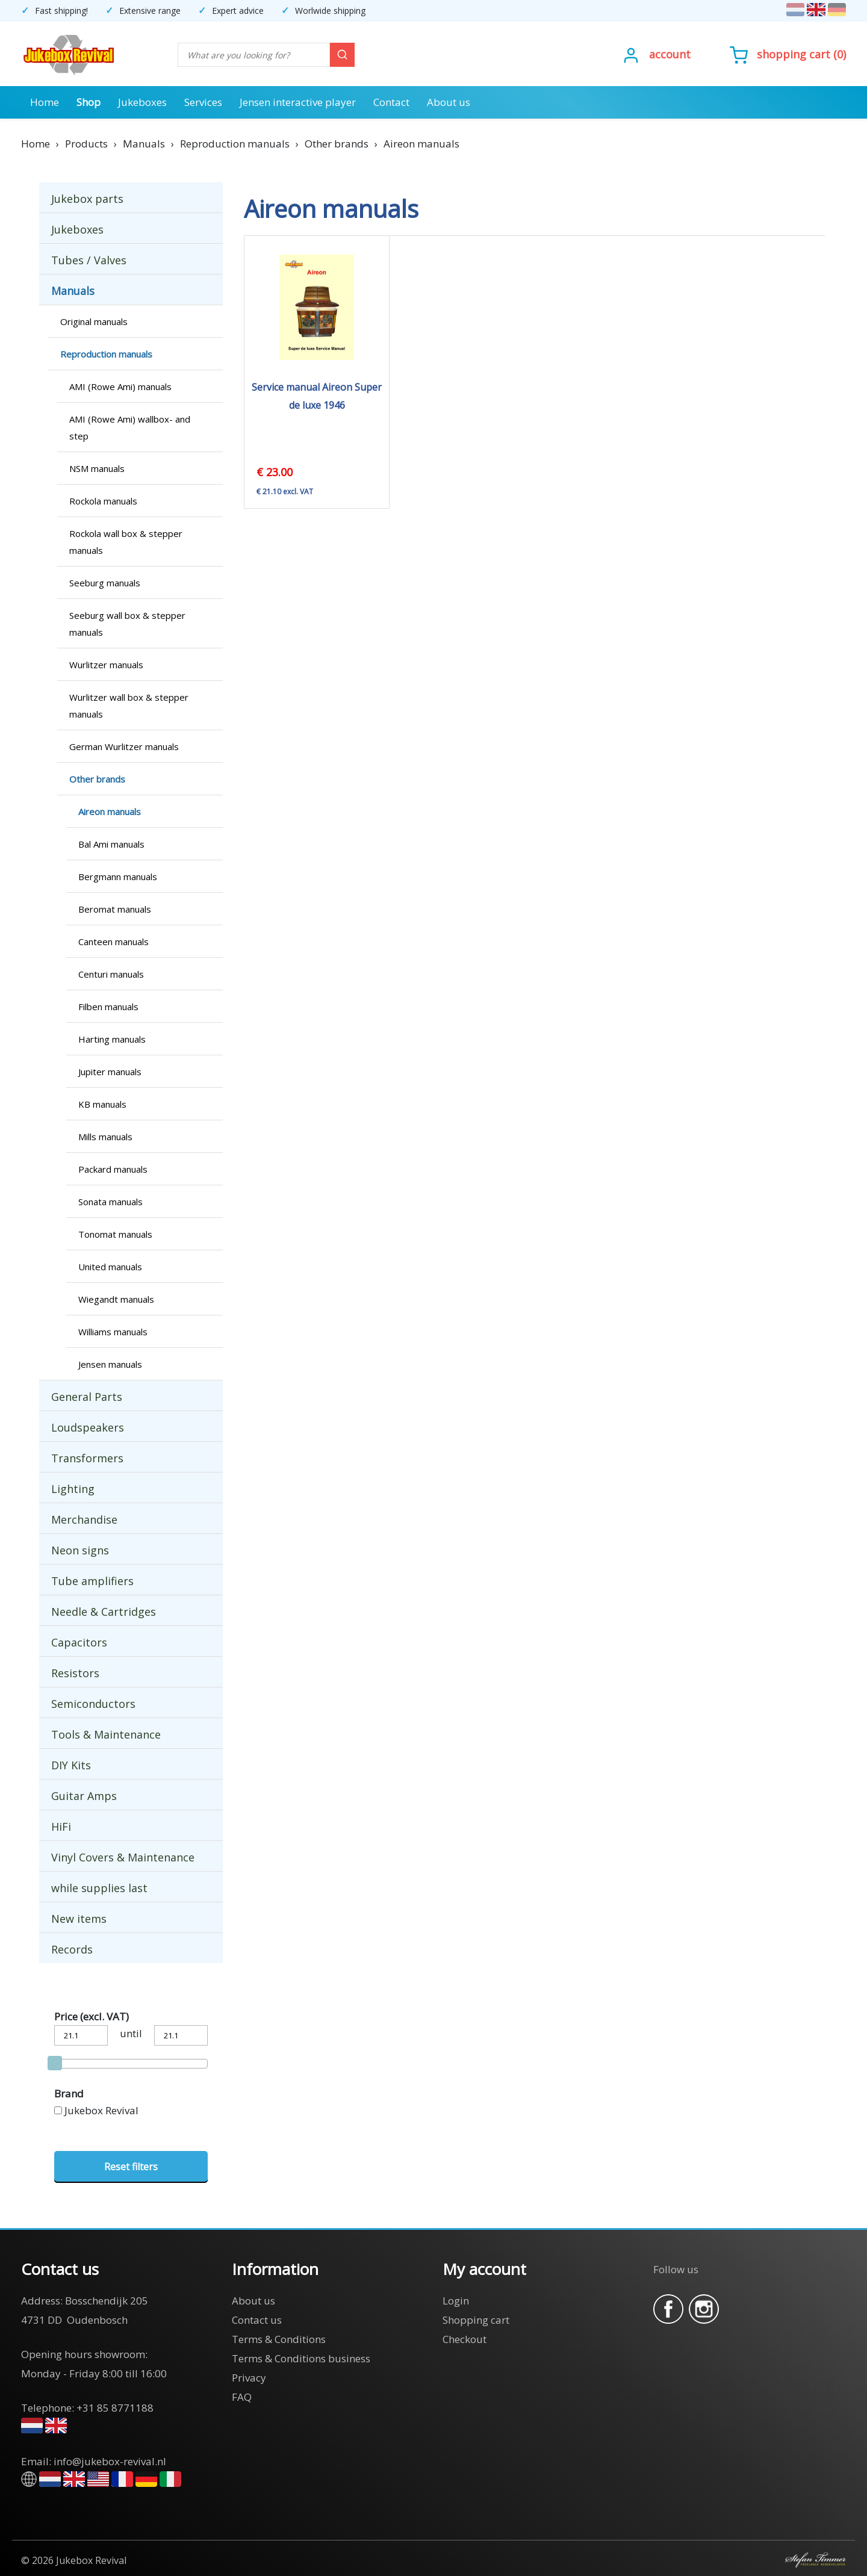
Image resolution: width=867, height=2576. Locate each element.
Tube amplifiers (92, 1581)
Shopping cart (793, 54)
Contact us (257, 2320)
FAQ (242, 2397)
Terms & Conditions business (301, 2358)
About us (448, 102)
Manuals (73, 291)
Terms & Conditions (279, 2339)
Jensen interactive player (298, 102)
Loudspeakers (87, 1427)
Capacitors (79, 1642)
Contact (391, 102)
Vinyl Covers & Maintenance (122, 1857)
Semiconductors (93, 1703)
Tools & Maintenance (106, 1734)
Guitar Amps (84, 1796)
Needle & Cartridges (103, 1611)
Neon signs (80, 1550)
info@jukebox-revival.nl (110, 2461)
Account (670, 54)
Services (203, 102)
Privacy (249, 2378)
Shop (88, 102)
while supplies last (99, 1888)
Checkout (464, 2339)
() (788, 54)
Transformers (87, 1458)
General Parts (86, 1396)
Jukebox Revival (101, 2110)
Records (72, 1949)
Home (44, 102)
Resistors (75, 1673)
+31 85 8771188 (115, 2408)
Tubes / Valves (88, 260)
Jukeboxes (142, 102)
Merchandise (84, 1519)
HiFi (61, 1826)
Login (456, 2301)
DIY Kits (71, 1765)
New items (79, 1918)
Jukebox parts (87, 198)
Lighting (73, 1489)
